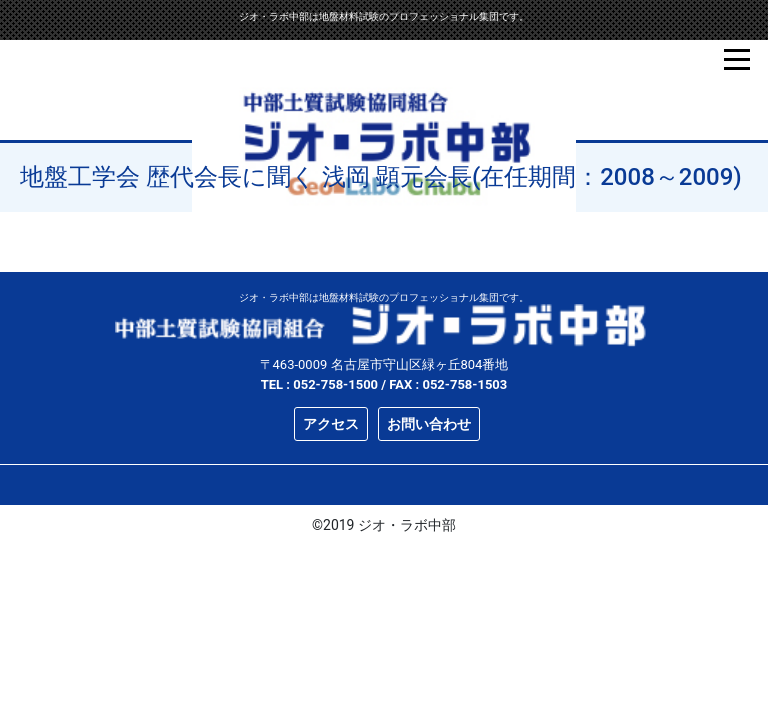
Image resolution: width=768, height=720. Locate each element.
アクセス (331, 424)
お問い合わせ (429, 424)
